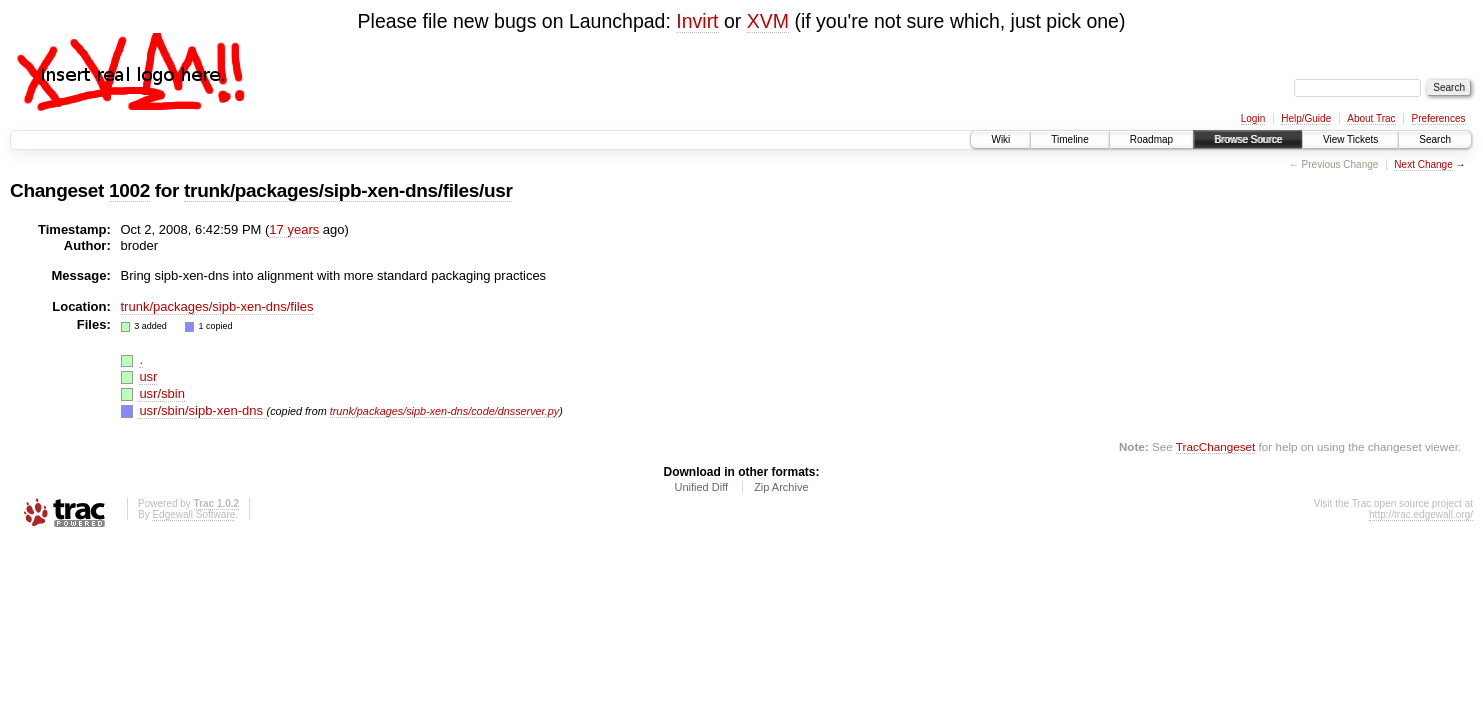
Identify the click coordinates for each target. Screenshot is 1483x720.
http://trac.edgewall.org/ (1421, 514)
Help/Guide (1306, 118)
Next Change (1423, 164)
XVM (768, 21)
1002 (129, 190)
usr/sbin (162, 393)
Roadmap (1151, 139)
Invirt (697, 21)
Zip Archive (781, 487)
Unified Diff (701, 487)
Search (1435, 139)
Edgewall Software (193, 514)
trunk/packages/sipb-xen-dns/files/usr (348, 190)
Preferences (1439, 118)
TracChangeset (1215, 446)
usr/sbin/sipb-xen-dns (202, 410)
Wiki (1000, 139)
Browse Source (1248, 139)
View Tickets (1350, 139)
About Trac (1371, 118)
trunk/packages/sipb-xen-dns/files (217, 306)
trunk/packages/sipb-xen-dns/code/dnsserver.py (445, 411)
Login (1253, 118)
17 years (294, 229)
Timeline (1069, 139)
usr (148, 376)
